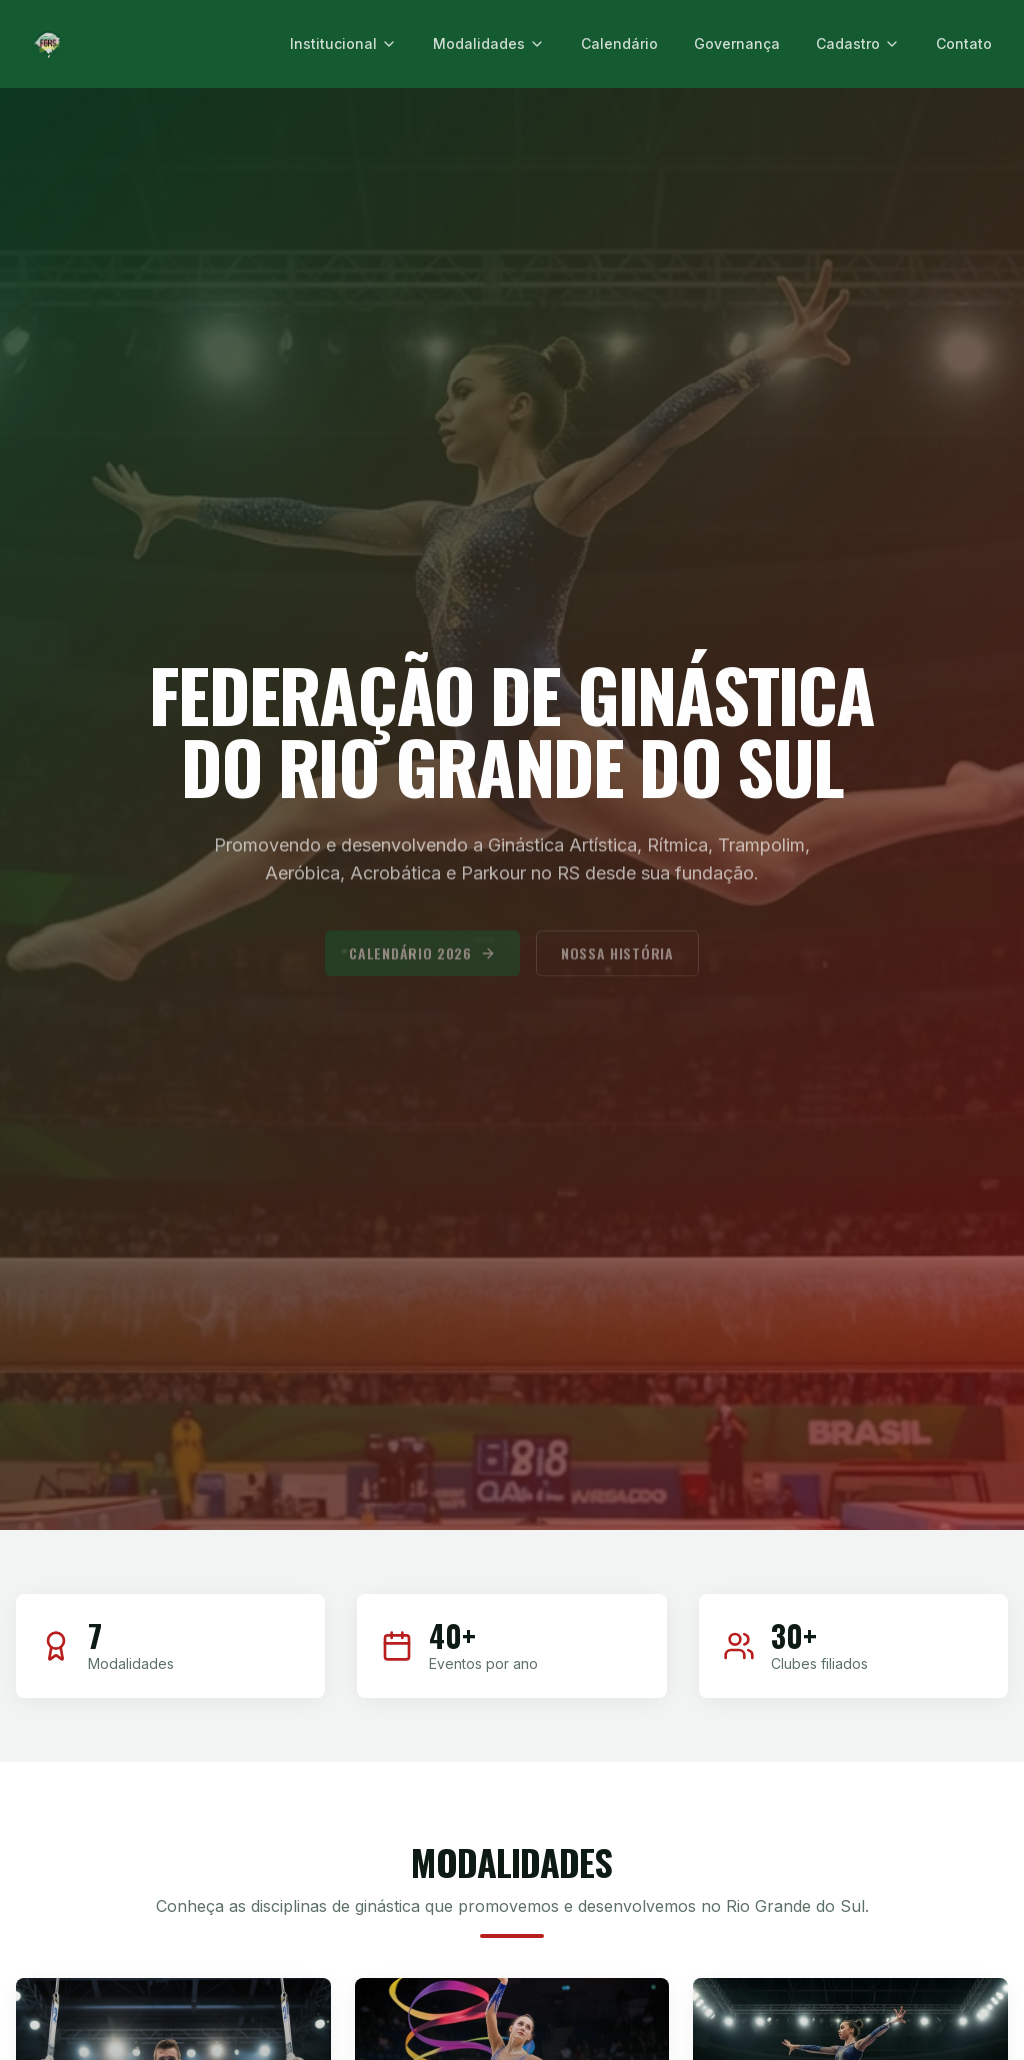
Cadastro (858, 43)
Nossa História (617, 963)
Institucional (343, 43)
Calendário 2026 (422, 963)
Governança (737, 43)
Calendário (619, 43)
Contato (964, 43)
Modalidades (489, 43)
